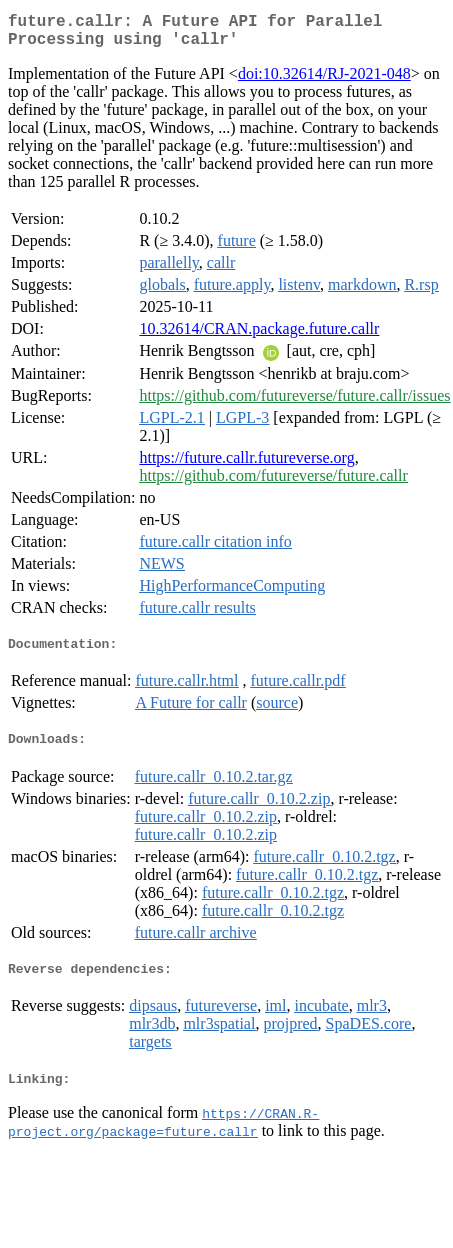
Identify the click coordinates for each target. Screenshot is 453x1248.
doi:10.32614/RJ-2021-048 (324, 81)
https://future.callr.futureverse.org (246, 465)
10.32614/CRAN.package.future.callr (259, 336)
